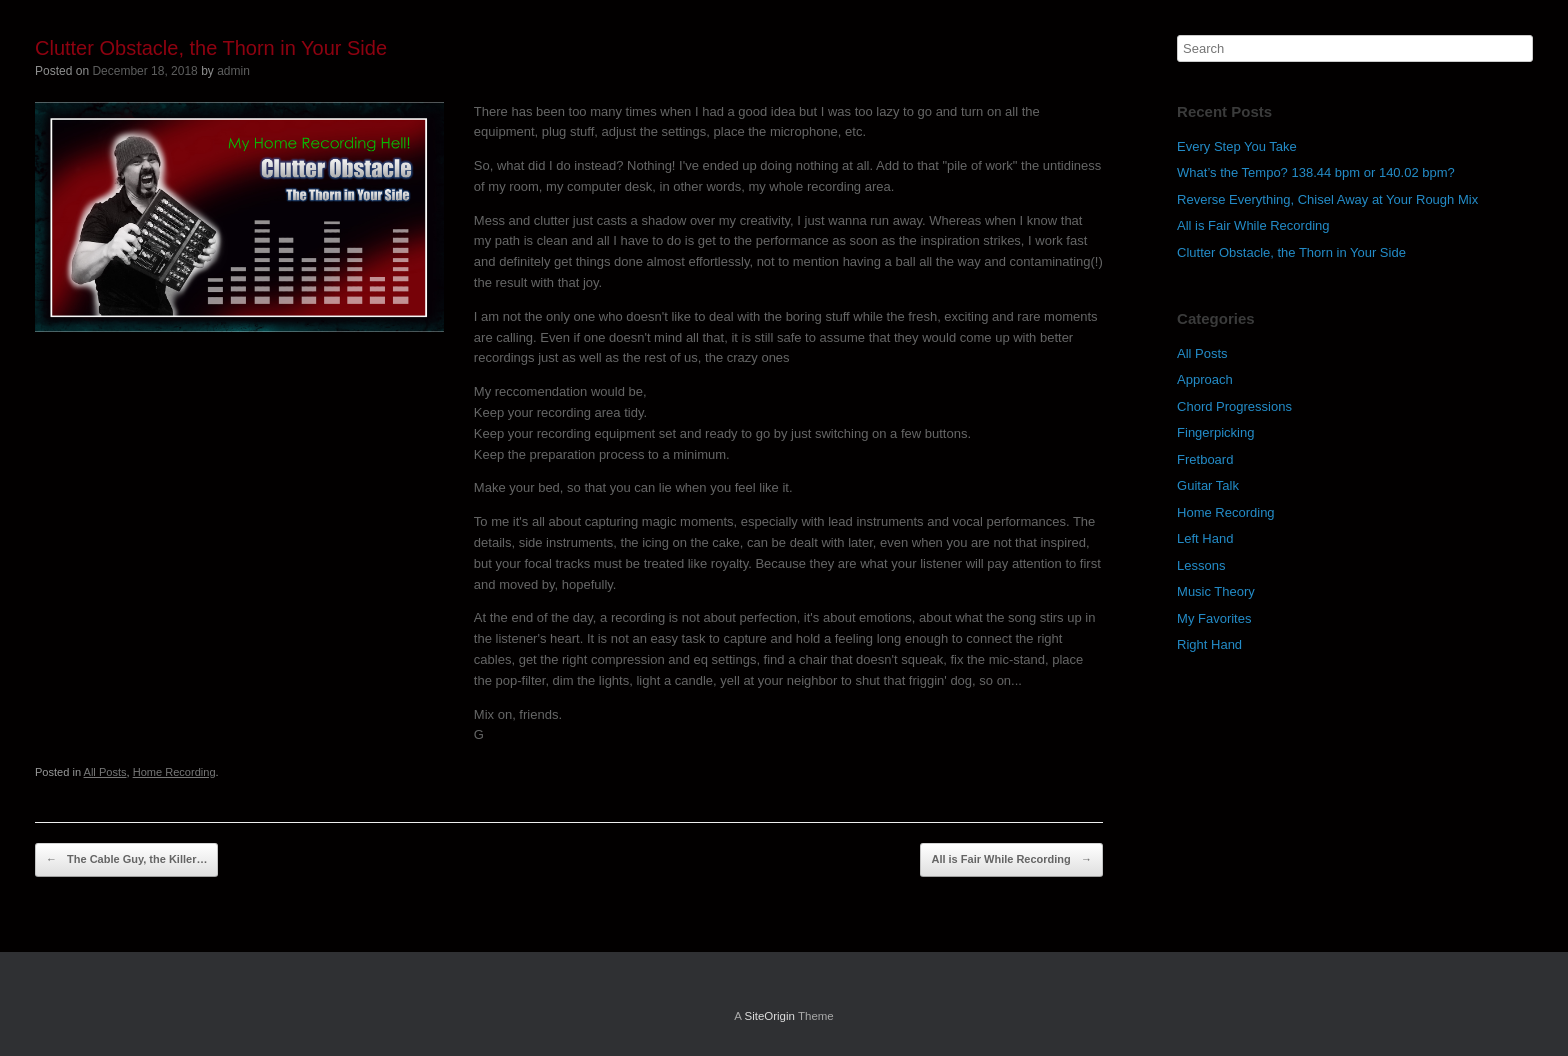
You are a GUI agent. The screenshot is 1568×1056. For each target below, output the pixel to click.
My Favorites (1214, 618)
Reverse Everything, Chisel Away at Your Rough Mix (1327, 199)
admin (233, 71)
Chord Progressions (1234, 406)
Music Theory (1216, 591)
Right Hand (1209, 644)
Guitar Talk (1208, 485)
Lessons (1201, 565)
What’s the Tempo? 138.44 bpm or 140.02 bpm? (1316, 172)
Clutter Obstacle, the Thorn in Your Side (1291, 252)
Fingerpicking (1215, 432)
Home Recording (174, 772)
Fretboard (1205, 459)
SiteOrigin (769, 1016)
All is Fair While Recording (1011, 860)
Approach (1205, 379)
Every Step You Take (1237, 146)
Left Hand (1205, 538)
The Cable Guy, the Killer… (126, 860)
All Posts (105, 772)
